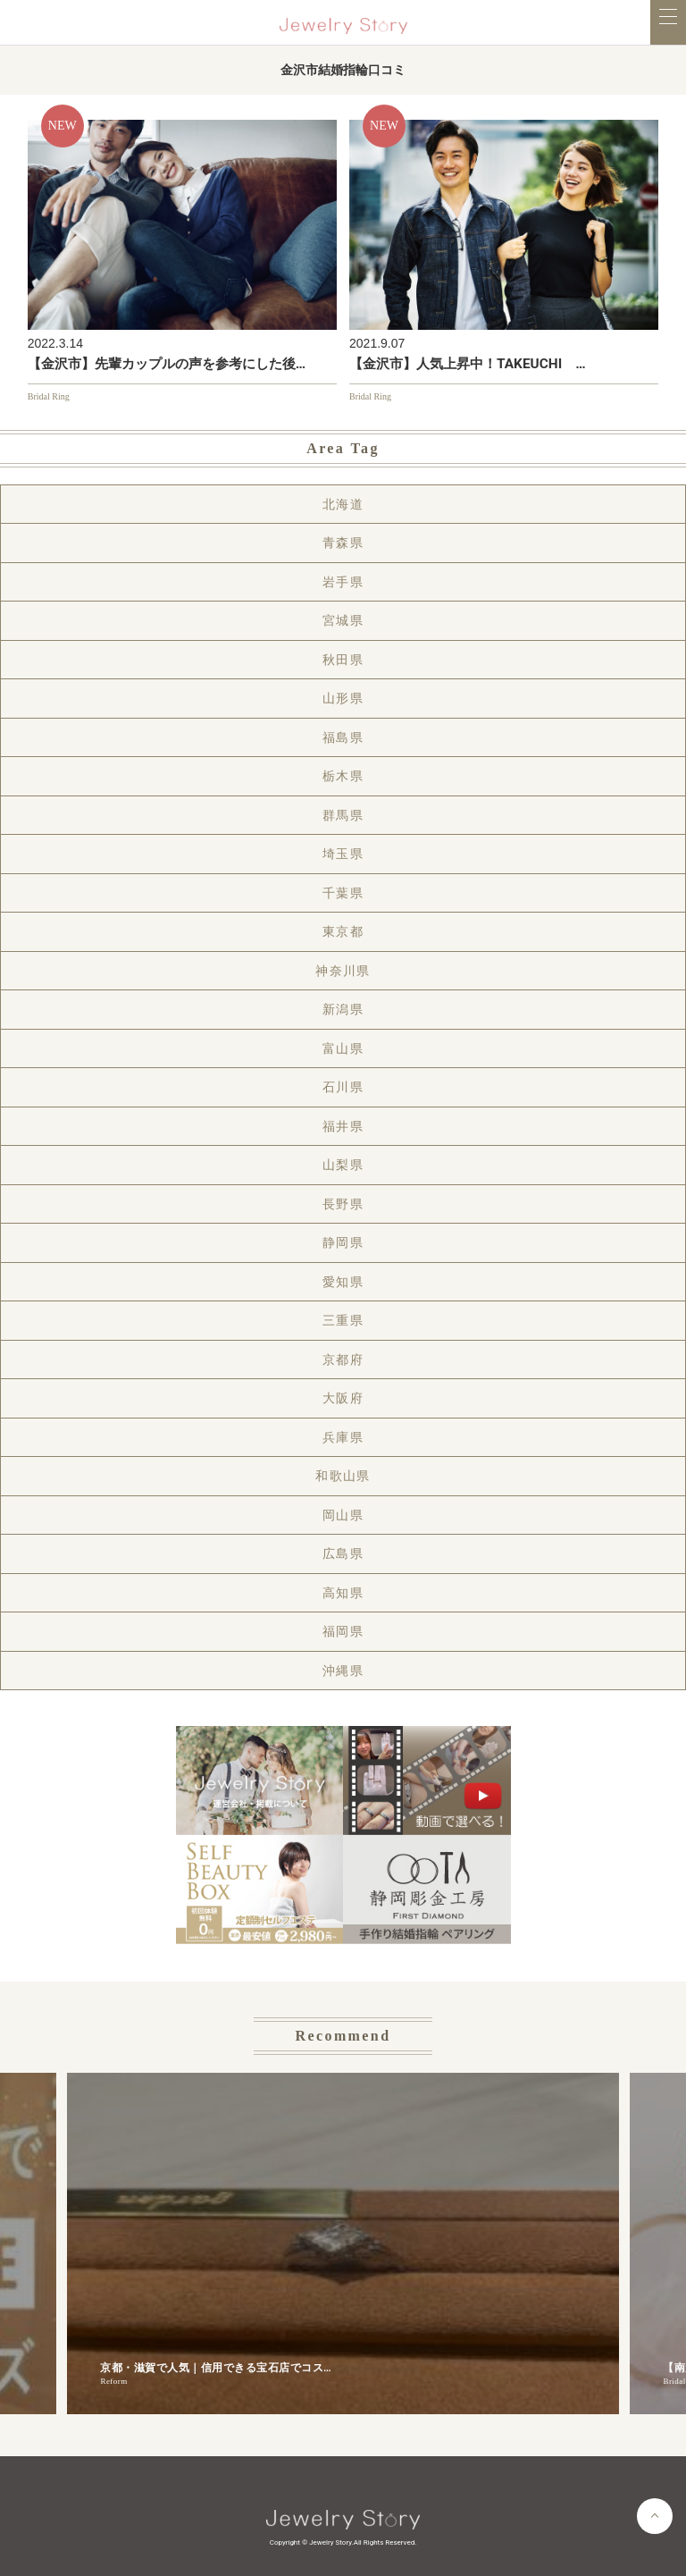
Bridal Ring (49, 396)
